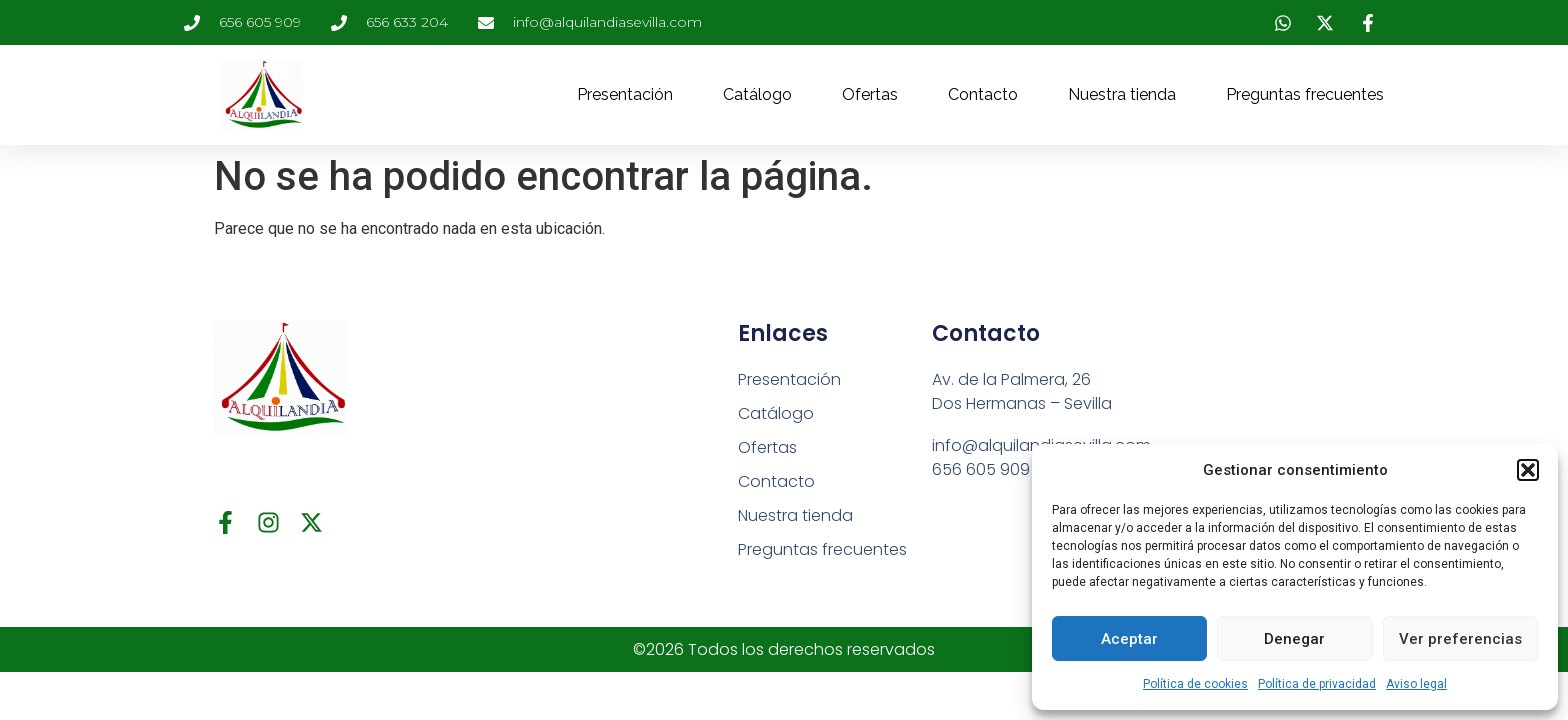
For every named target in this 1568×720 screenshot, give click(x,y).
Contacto (983, 94)
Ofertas (870, 94)
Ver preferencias (1460, 639)
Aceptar (1129, 639)
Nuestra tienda (1122, 94)
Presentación (625, 94)
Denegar (1294, 639)
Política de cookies (1195, 684)
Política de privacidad (1317, 684)
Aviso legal (1416, 684)
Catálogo (757, 94)
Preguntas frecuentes (1305, 94)
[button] (1528, 470)
